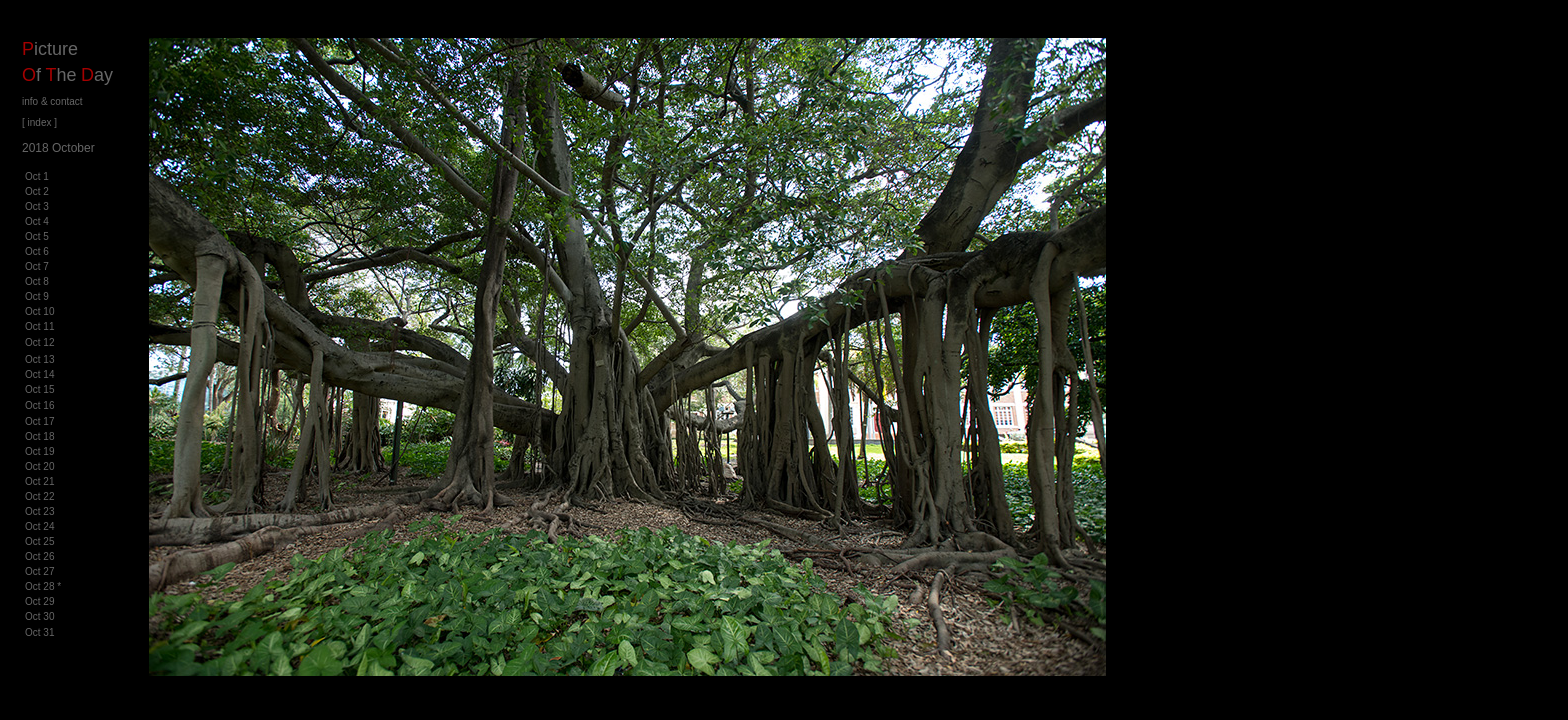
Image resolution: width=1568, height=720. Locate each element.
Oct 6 (37, 251)
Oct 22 (39, 496)
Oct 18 (39, 436)
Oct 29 (39, 601)
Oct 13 (39, 359)
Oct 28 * (43, 586)
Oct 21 (39, 481)
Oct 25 (39, 541)
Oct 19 (39, 451)
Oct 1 (37, 176)
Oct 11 (39, 326)
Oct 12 (39, 342)
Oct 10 (39, 311)
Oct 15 (39, 389)
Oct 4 (37, 221)
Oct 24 (39, 526)
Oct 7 (37, 266)
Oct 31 (39, 632)
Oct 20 (39, 466)
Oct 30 (39, 616)
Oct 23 (39, 511)
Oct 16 (39, 405)
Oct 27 (39, 571)
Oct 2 (37, 191)
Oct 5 (37, 236)
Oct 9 (37, 296)
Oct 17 (39, 421)
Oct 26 (39, 556)
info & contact (52, 101)
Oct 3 (37, 206)
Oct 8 (37, 281)
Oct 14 (39, 374)
